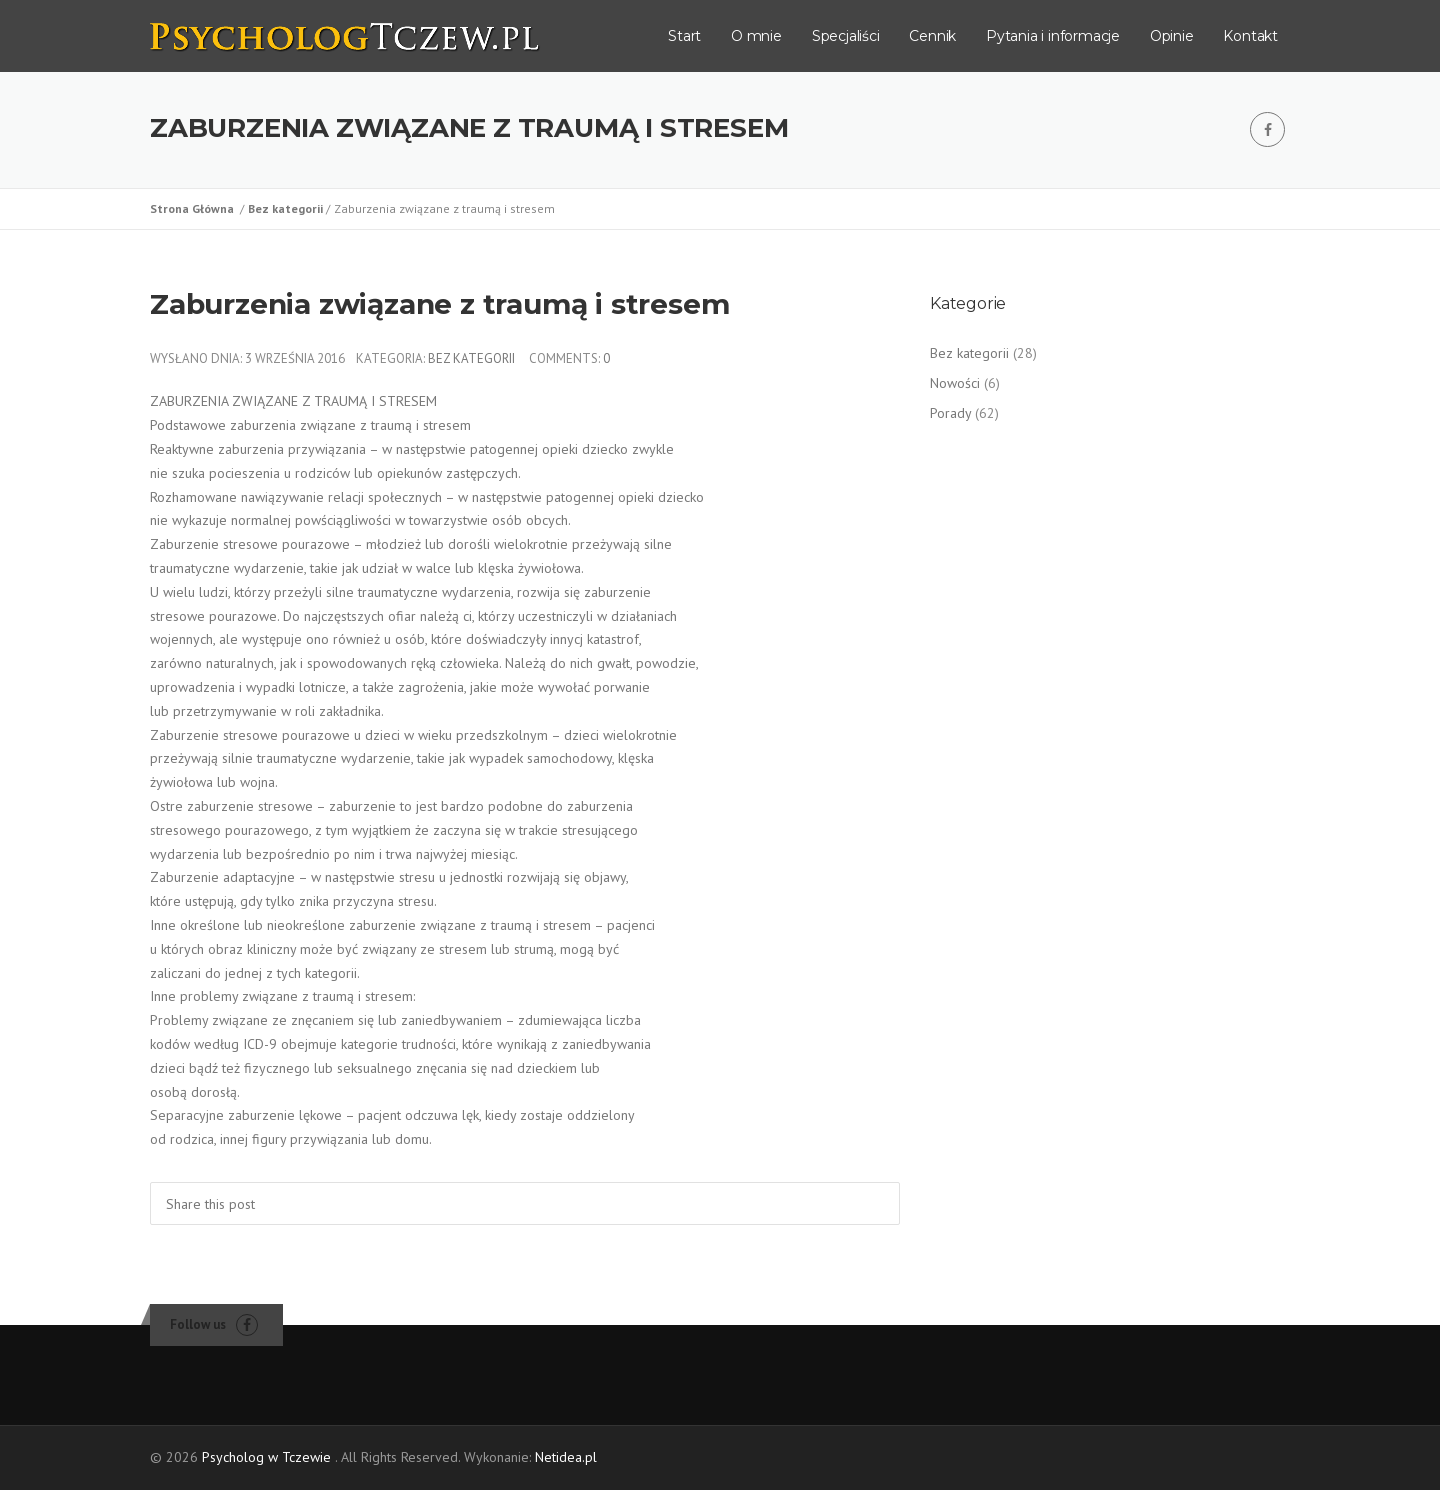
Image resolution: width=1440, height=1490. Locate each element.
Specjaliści (846, 36)
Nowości (955, 383)
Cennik (932, 36)
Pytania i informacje (1053, 36)
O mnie (756, 36)
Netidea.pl (566, 1457)
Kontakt (1250, 36)
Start (684, 36)
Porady (950, 413)
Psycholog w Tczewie (266, 1457)
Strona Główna (195, 208)
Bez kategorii (287, 208)
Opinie (1172, 36)
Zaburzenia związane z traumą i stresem (439, 304)
